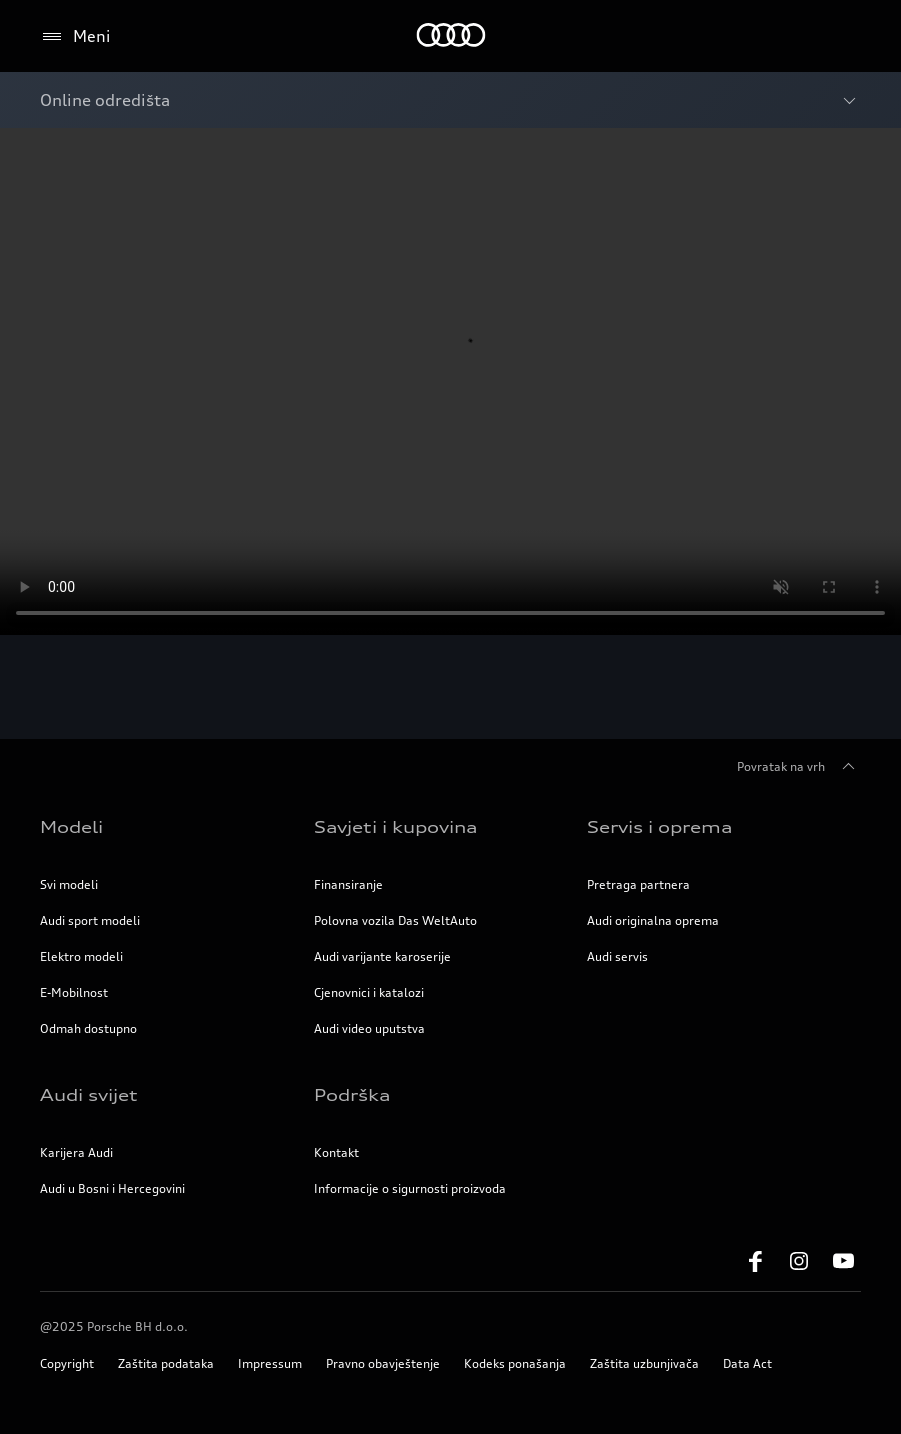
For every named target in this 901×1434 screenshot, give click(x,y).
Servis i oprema (659, 827)
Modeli (71, 827)
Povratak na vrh (799, 767)
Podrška (352, 1095)
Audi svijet (89, 1095)
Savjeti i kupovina (395, 827)
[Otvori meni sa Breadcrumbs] (450, 100)
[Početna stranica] (450, 36)
